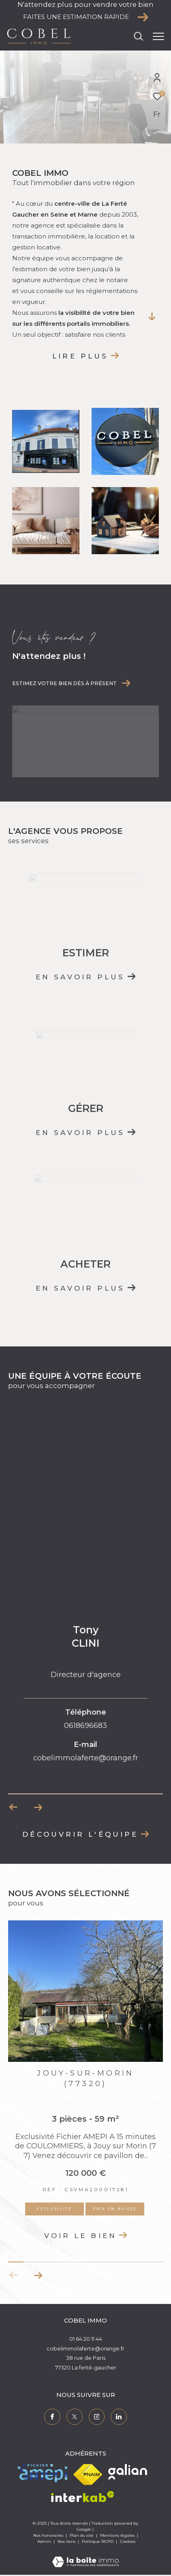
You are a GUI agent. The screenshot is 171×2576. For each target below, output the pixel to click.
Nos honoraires (48, 2535)
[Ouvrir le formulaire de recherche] (138, 36)
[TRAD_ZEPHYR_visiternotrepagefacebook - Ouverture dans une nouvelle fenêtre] (52, 2417)
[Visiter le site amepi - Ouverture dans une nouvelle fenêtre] (42, 2473)
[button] (37, 2275)
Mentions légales (118, 2535)
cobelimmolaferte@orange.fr (85, 2348)
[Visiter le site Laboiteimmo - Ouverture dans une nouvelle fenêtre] (85, 2556)
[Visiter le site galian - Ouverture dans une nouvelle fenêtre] (127, 2471)
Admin (44, 2541)
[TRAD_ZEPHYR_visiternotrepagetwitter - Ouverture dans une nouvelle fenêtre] (74, 2417)
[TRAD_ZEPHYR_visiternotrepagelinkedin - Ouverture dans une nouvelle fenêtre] (119, 2417)
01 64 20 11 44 (85, 2338)
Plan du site (82, 2535)
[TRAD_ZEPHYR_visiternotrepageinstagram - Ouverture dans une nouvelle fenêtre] (97, 2417)
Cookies (127, 2541)
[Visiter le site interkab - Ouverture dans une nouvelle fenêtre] (82, 2496)
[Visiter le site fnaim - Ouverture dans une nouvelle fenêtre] (87, 2474)
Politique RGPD (97, 2541)
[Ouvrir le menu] (158, 36)
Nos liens (67, 2541)
